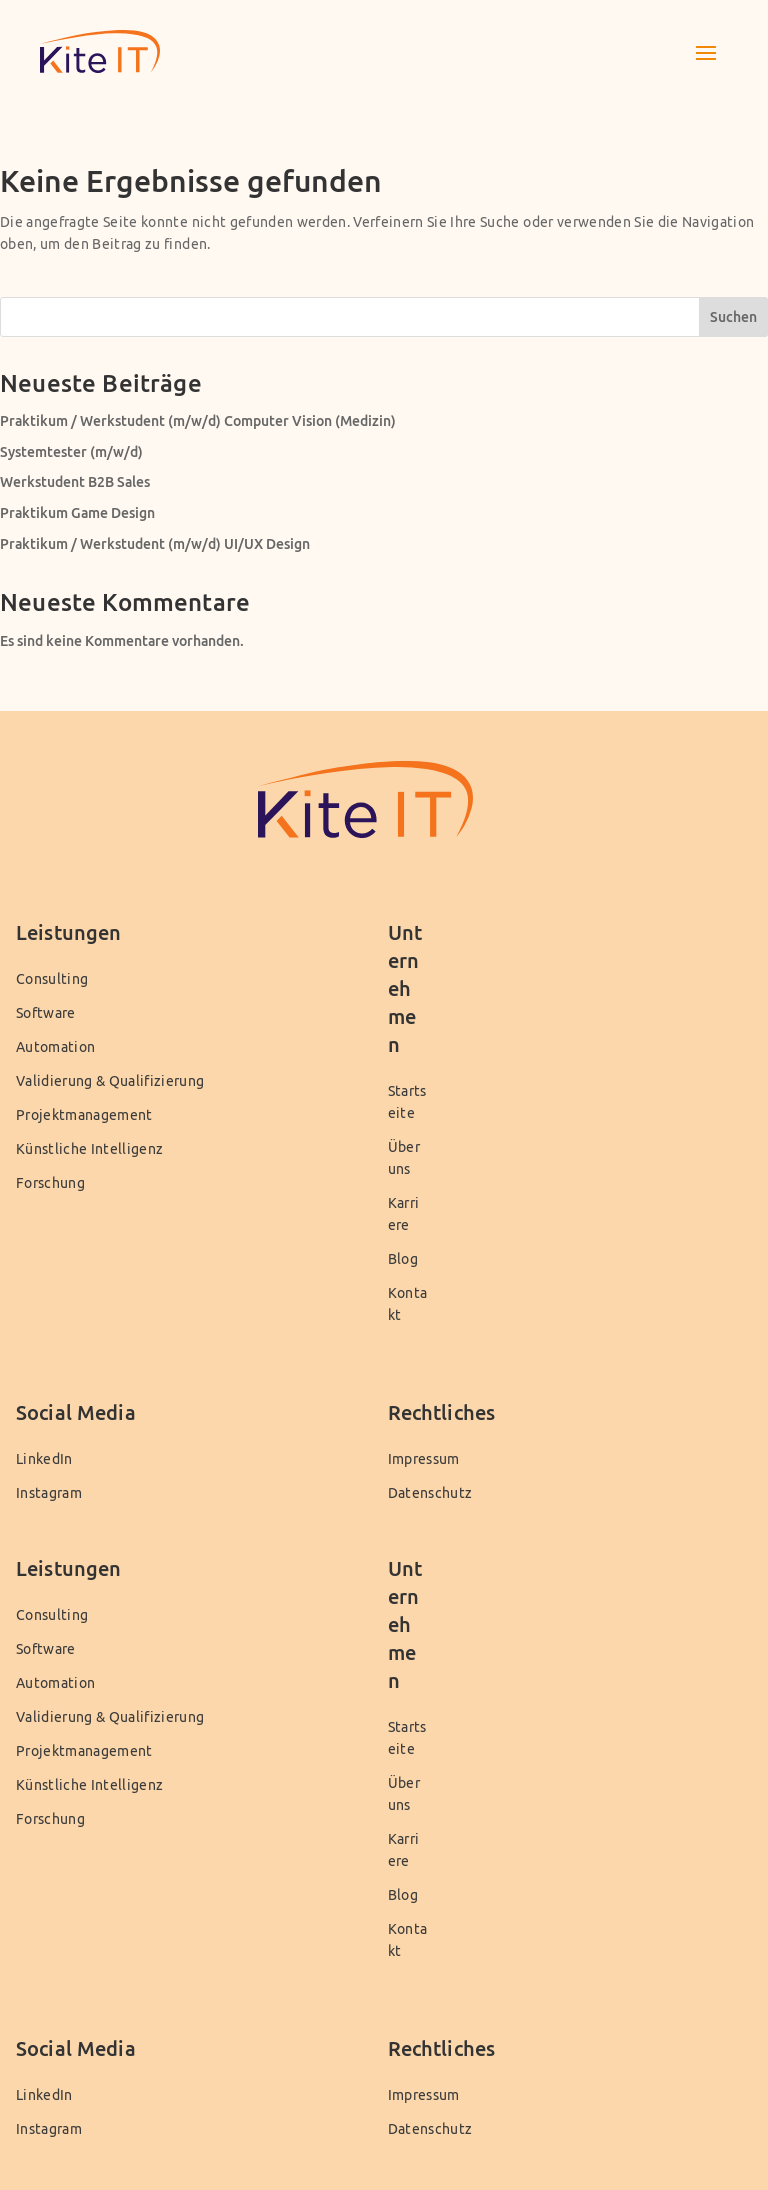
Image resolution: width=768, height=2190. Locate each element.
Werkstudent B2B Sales (75, 481)
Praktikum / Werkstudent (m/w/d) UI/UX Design (155, 543)
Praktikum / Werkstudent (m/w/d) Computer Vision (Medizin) (198, 420)
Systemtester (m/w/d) (71, 451)
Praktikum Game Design (77, 512)
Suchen (733, 316)
